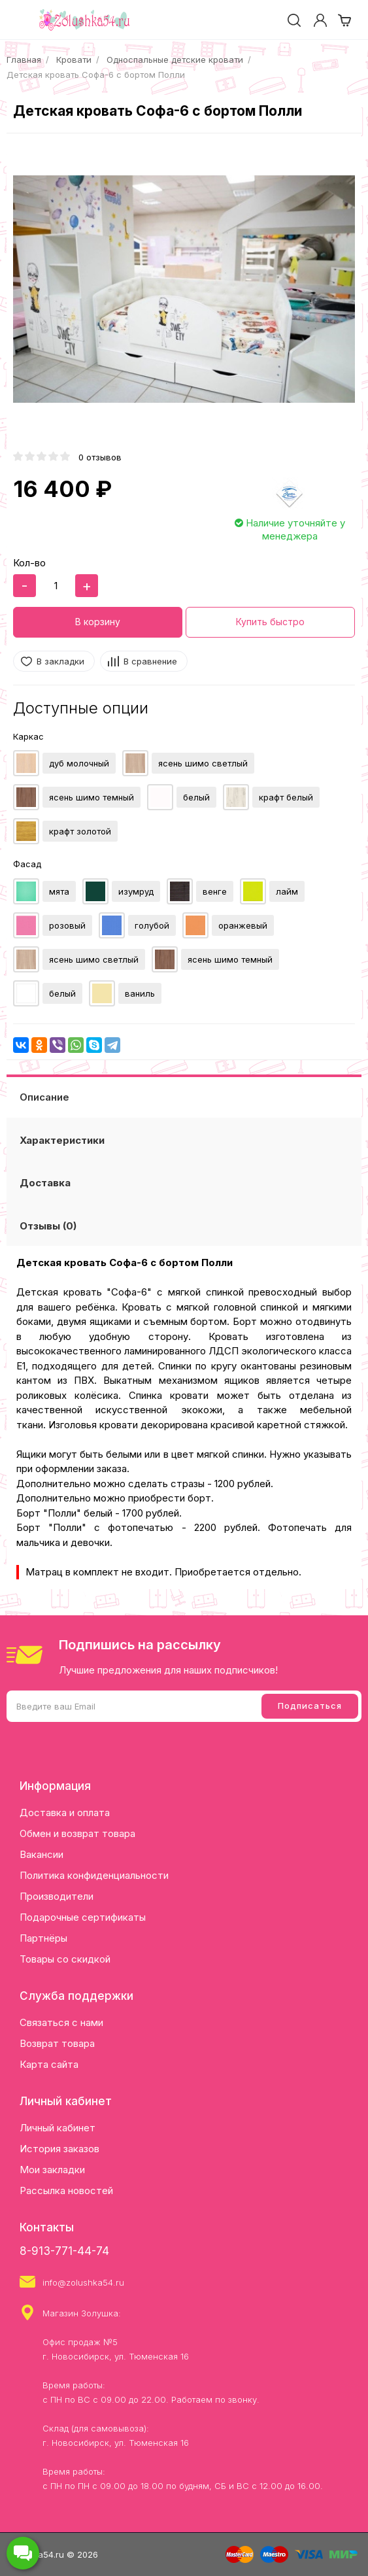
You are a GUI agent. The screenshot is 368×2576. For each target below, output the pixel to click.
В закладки (60, 661)
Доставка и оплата (65, 1812)
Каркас (28, 736)
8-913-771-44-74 (64, 2251)
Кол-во (29, 563)
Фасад (27, 864)
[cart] (344, 20)
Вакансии (41, 1854)
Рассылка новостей (66, 2190)
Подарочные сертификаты (83, 1917)
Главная (24, 59)
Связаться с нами (61, 2022)
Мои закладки (52, 2169)
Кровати (74, 59)
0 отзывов (100, 457)
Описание (44, 1097)
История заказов (59, 2148)
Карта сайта (49, 2064)
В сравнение (150, 661)
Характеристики (62, 1140)
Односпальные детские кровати (175, 59)
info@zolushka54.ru (83, 2282)
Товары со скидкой (65, 1959)
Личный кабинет (57, 2127)
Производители (56, 1896)
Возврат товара (57, 2043)
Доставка (45, 1182)
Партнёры (43, 1938)
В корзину (97, 621)
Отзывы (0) (48, 1226)
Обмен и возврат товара (77, 1833)
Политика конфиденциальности (94, 1875)
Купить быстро (270, 621)
